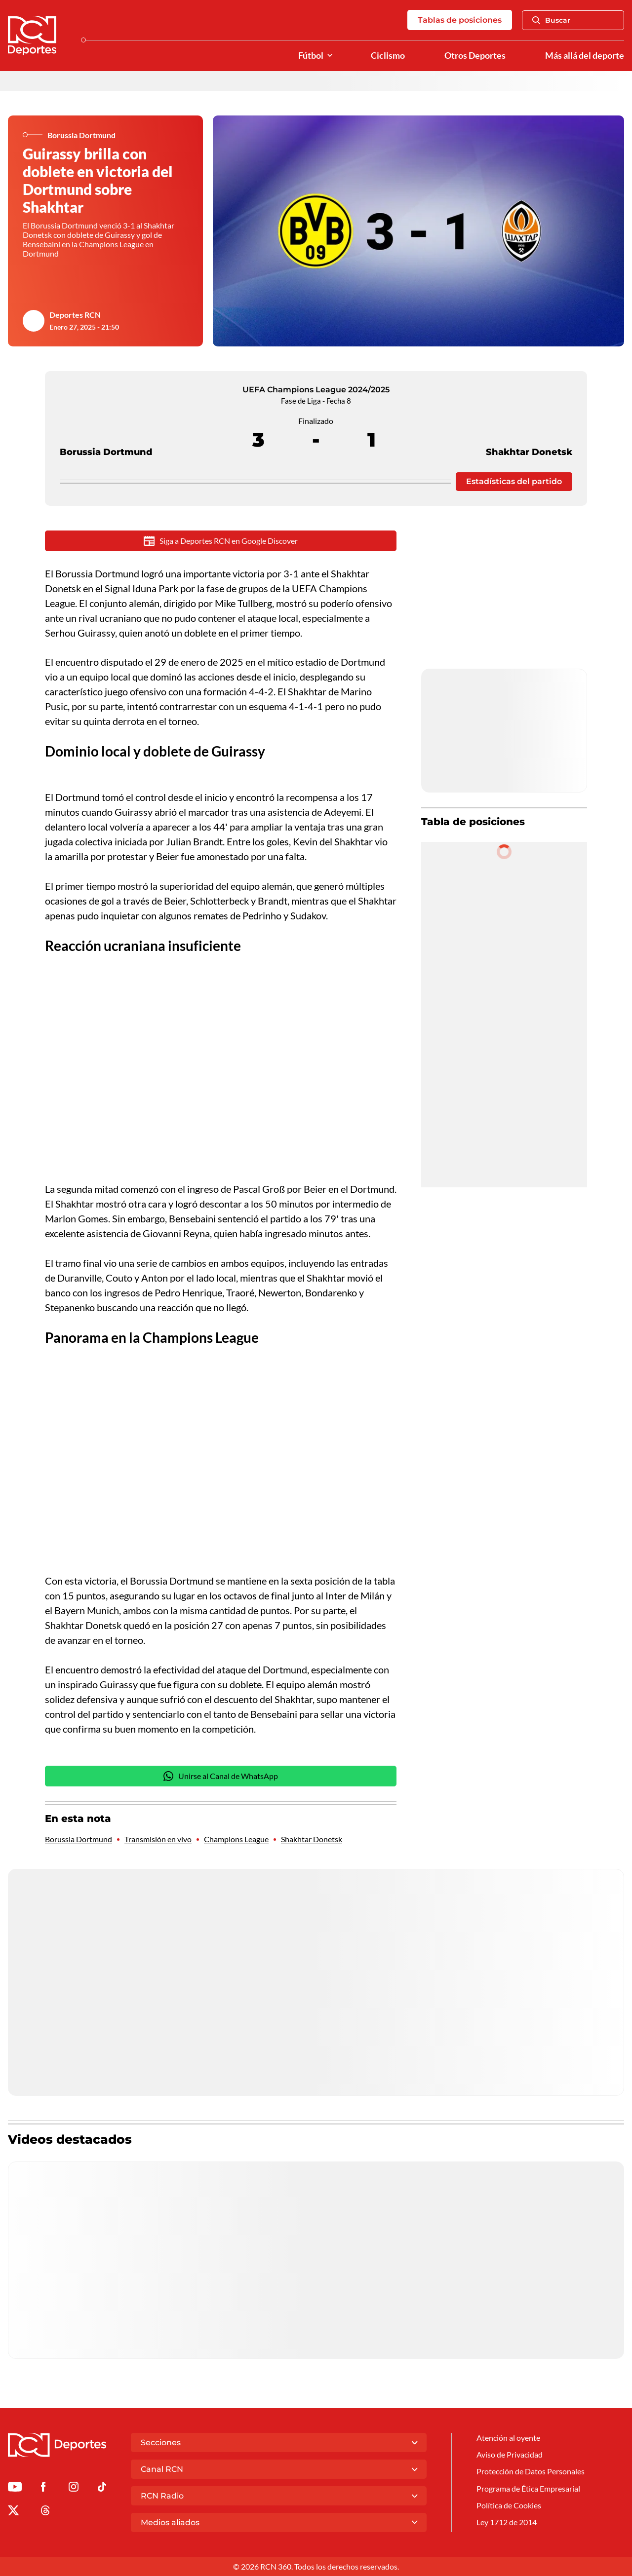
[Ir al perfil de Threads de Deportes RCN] (45, 2512)
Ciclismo (388, 55)
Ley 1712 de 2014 (506, 2522)
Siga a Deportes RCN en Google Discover (221, 541)
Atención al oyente (508, 2437)
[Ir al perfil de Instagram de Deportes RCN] (74, 2488)
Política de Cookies (508, 2505)
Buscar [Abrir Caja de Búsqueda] (551, 20)
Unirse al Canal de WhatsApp (220, 1776)
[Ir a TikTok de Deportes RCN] (102, 2488)
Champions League (236, 1839)
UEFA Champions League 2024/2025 (316, 390)
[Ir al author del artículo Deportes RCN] (33, 321)
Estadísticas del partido (514, 481)
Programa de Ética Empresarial (528, 2488)
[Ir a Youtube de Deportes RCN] (15, 2488)
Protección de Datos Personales (530, 2471)
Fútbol (310, 55)
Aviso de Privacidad (509, 2454)
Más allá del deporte (584, 55)
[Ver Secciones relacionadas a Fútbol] (329, 55)
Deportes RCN (75, 314)
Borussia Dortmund (106, 433)
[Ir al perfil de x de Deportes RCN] (13, 2512)
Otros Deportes (475, 55)
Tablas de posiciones (460, 20)
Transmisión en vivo (158, 1839)
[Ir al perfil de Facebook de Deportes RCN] (43, 2488)
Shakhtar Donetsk (529, 433)
